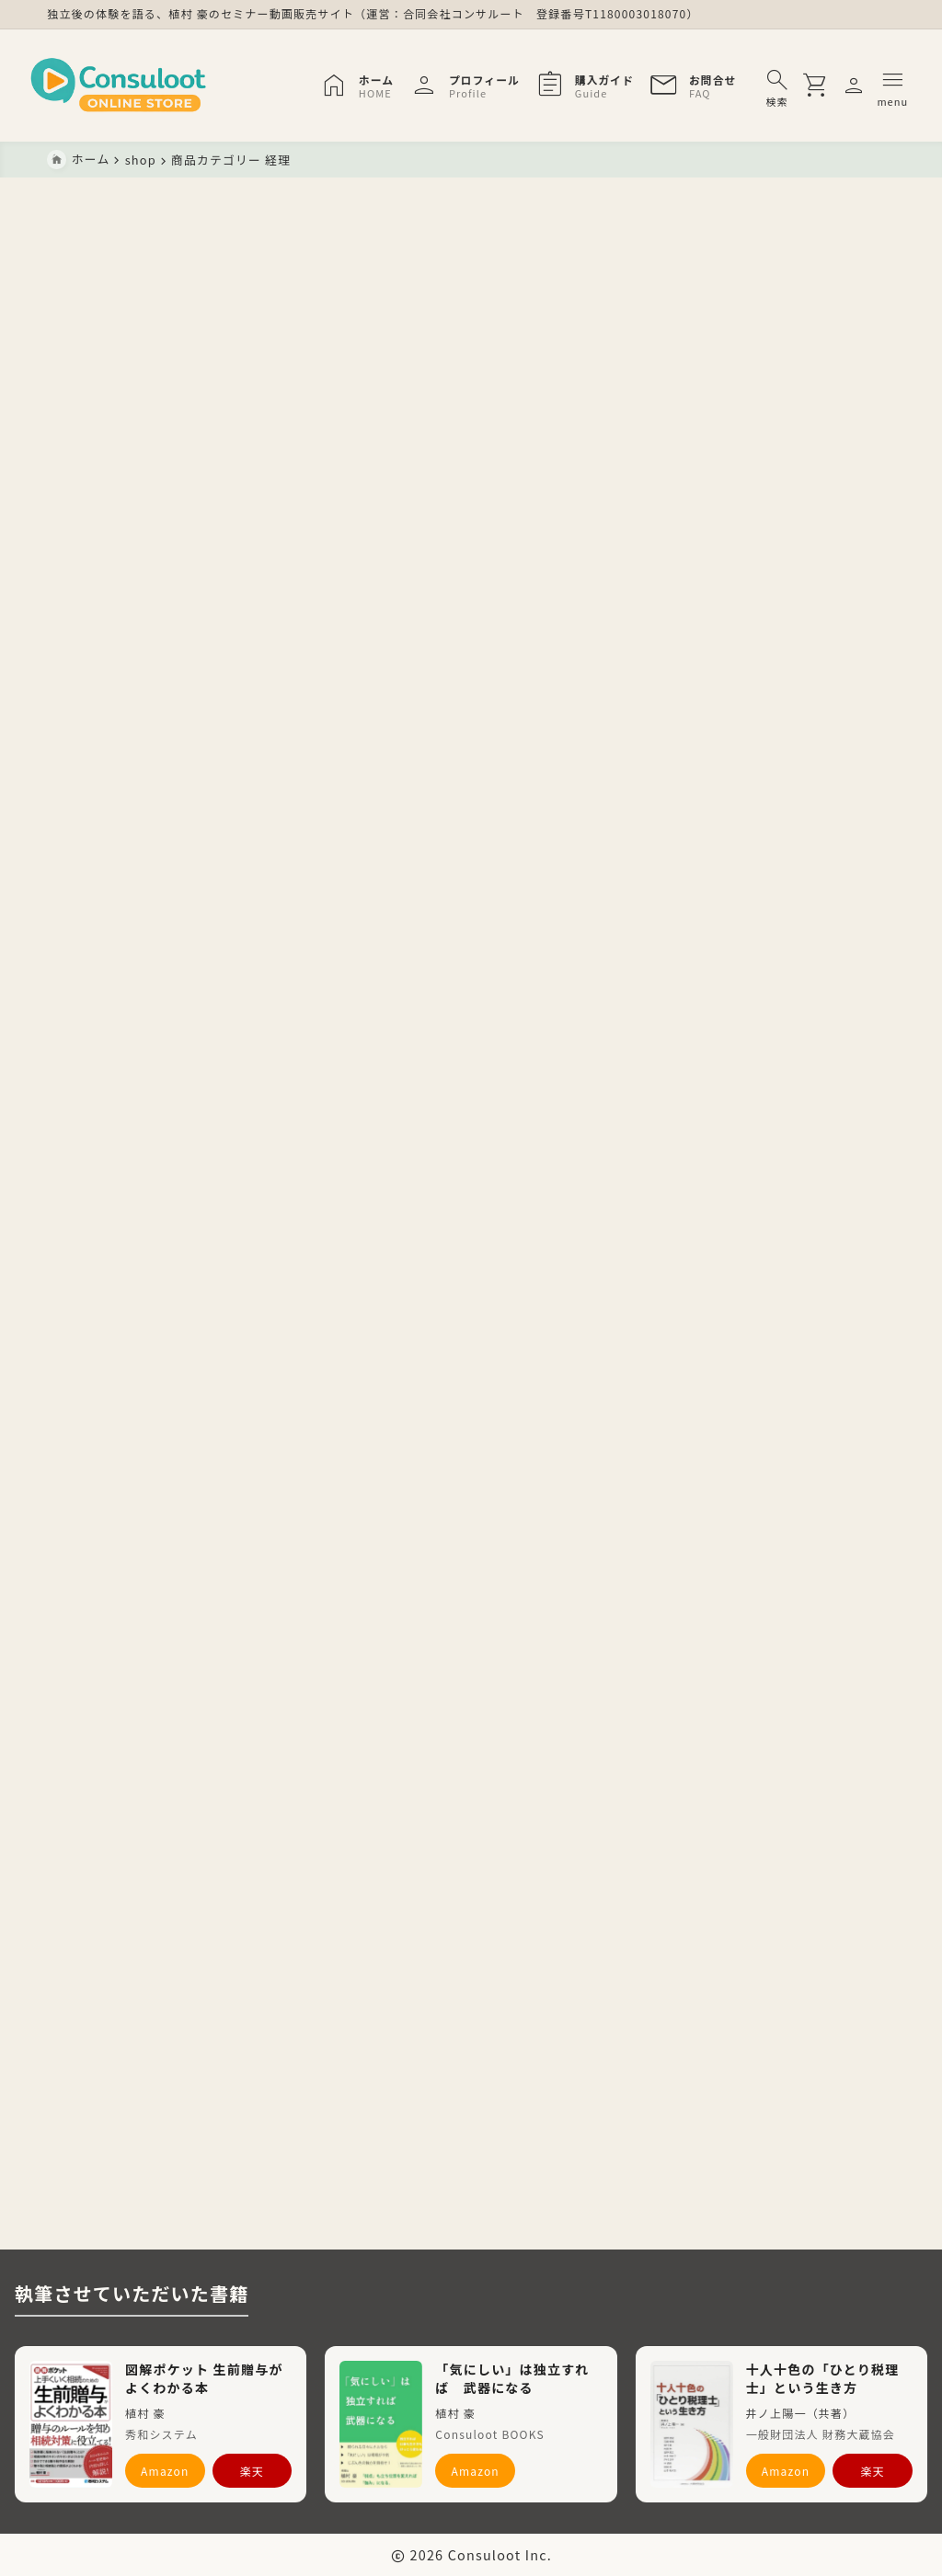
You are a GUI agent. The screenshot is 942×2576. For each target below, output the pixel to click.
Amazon (165, 2471)
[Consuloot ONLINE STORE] (140, 86)
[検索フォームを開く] (756, 85)
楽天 (252, 2471)
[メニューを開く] (837, 85)
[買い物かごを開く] (798, 85)
